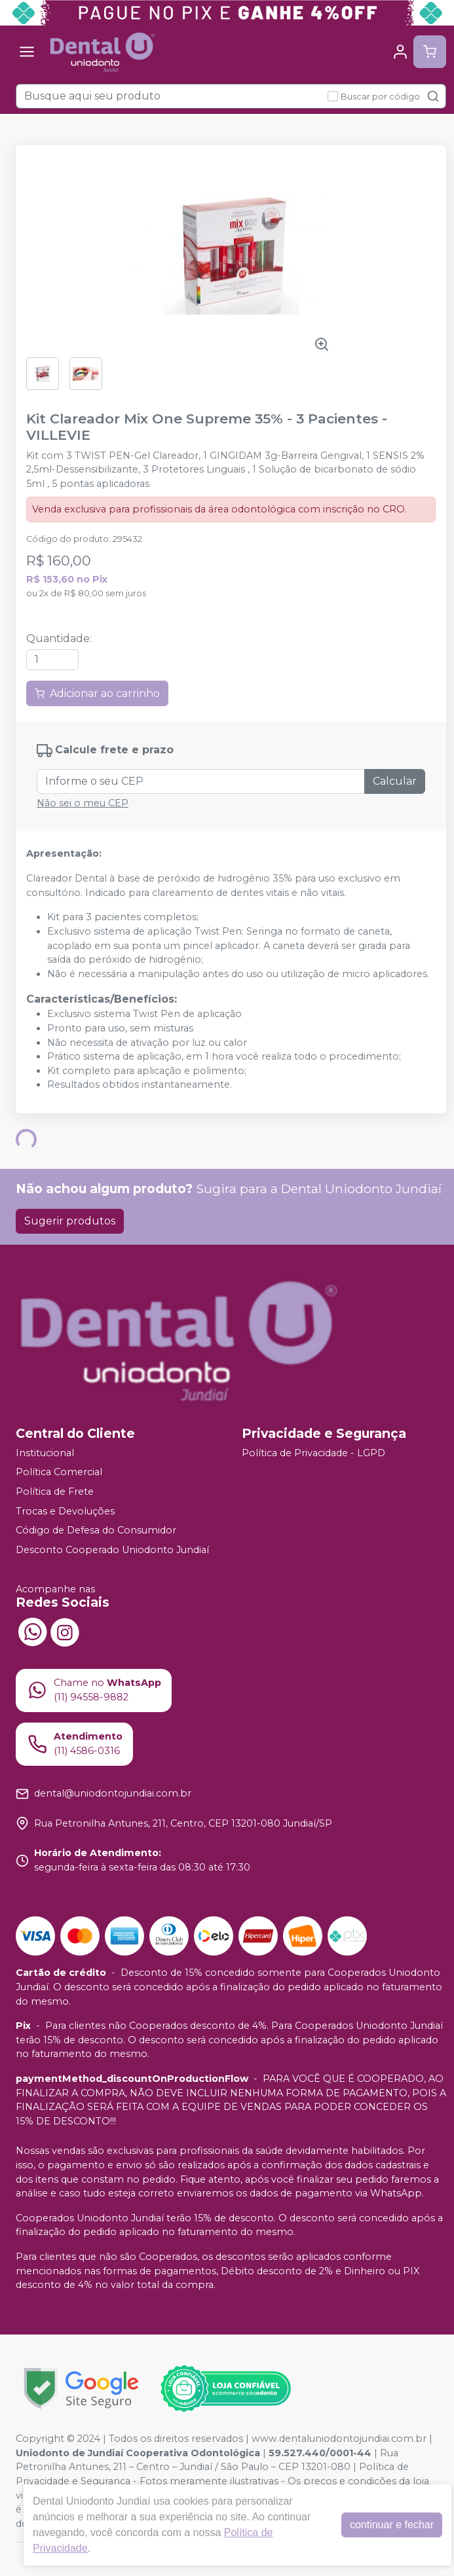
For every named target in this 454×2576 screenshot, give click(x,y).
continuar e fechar (392, 2524)
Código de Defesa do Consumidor (96, 1530)
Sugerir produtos (69, 1221)
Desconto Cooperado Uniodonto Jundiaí (112, 1550)
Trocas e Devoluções (65, 1511)
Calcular (395, 781)
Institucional (45, 1453)
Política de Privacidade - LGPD (313, 1453)
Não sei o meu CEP (82, 803)
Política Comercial (59, 1472)
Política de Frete (55, 1491)
